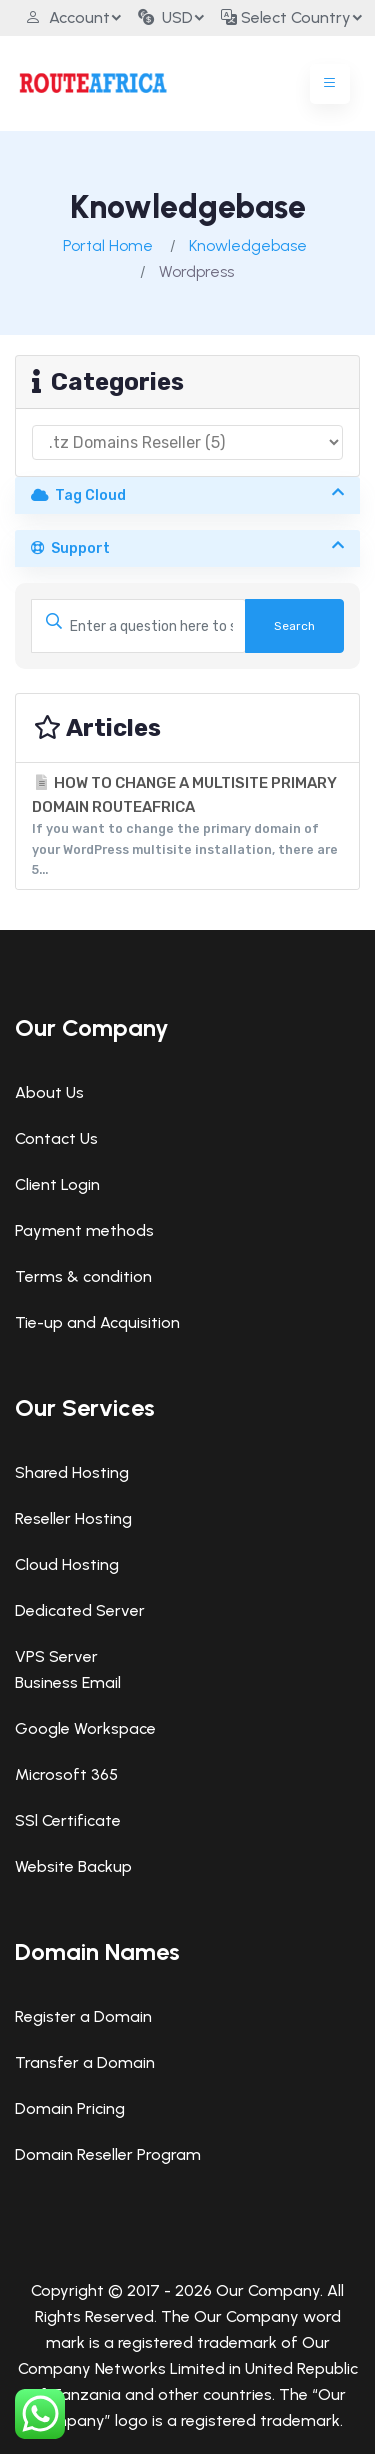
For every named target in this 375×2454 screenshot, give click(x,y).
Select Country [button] (286, 17)
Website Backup (73, 1866)
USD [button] (165, 17)
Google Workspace (85, 1728)
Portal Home (108, 245)
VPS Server (56, 1656)
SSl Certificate (68, 1820)
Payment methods (84, 1230)
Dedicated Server (80, 1610)
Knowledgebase (248, 245)
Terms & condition (83, 1276)
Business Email (68, 1682)
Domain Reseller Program (108, 2154)
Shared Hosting (72, 1472)
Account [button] (67, 17)
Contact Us (56, 1138)
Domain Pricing (70, 2108)
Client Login (57, 1184)
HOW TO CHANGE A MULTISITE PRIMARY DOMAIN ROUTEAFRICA (187, 827)
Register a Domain (83, 2016)
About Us (49, 1092)
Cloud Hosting (67, 1564)
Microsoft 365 (66, 1774)
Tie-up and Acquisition (97, 1322)
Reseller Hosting (73, 1518)
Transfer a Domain (85, 2062)
